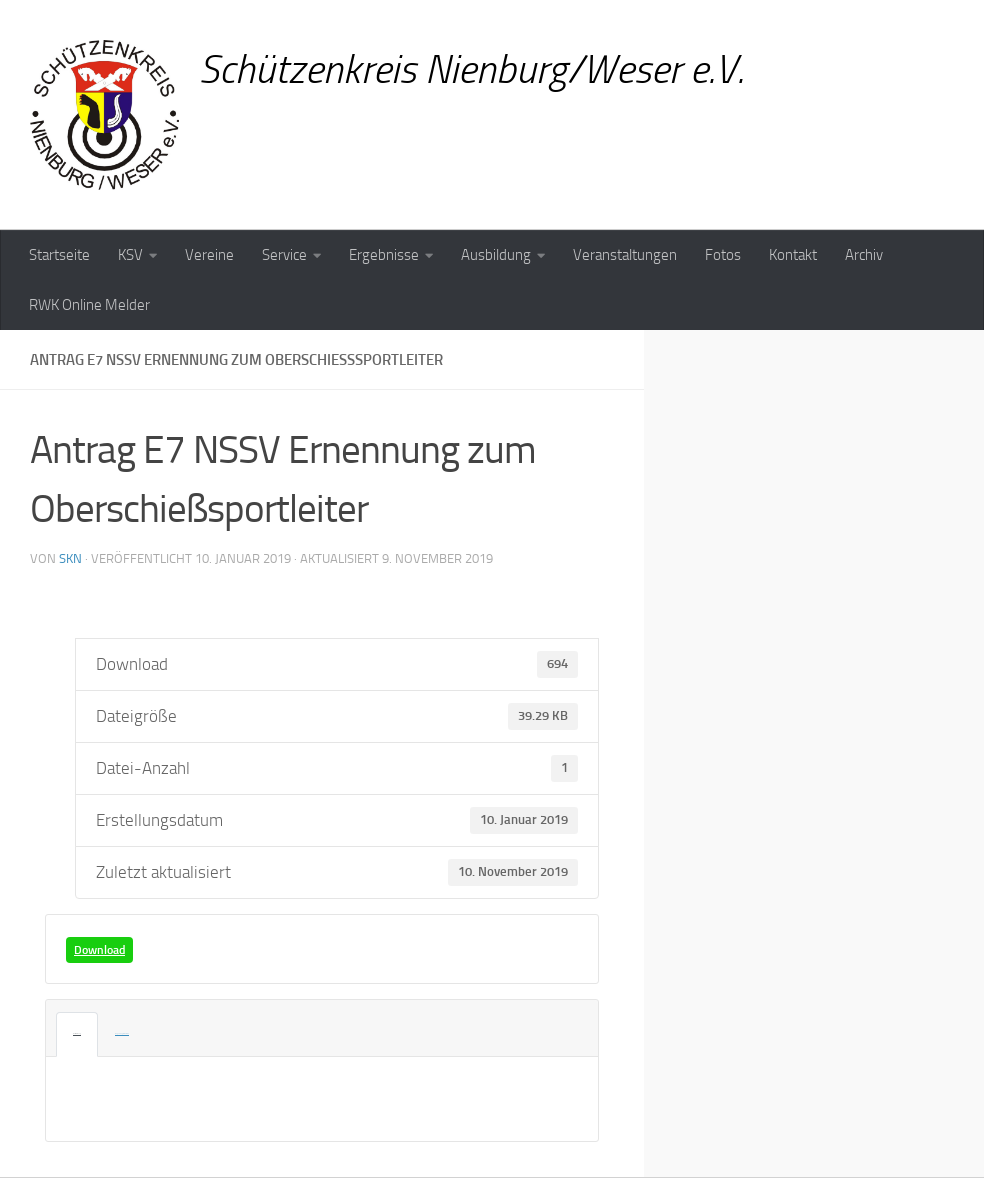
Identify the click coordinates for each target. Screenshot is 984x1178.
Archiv (864, 255)
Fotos (723, 255)
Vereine (209, 255)
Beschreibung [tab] (73, 1034)
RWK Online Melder (89, 305)
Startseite (59, 255)
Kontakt (793, 255)
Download (99, 950)
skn (70, 558)
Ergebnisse (384, 255)
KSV (130, 255)
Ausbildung (496, 255)
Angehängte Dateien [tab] (107, 1034)
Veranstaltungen (625, 255)
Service (284, 255)
